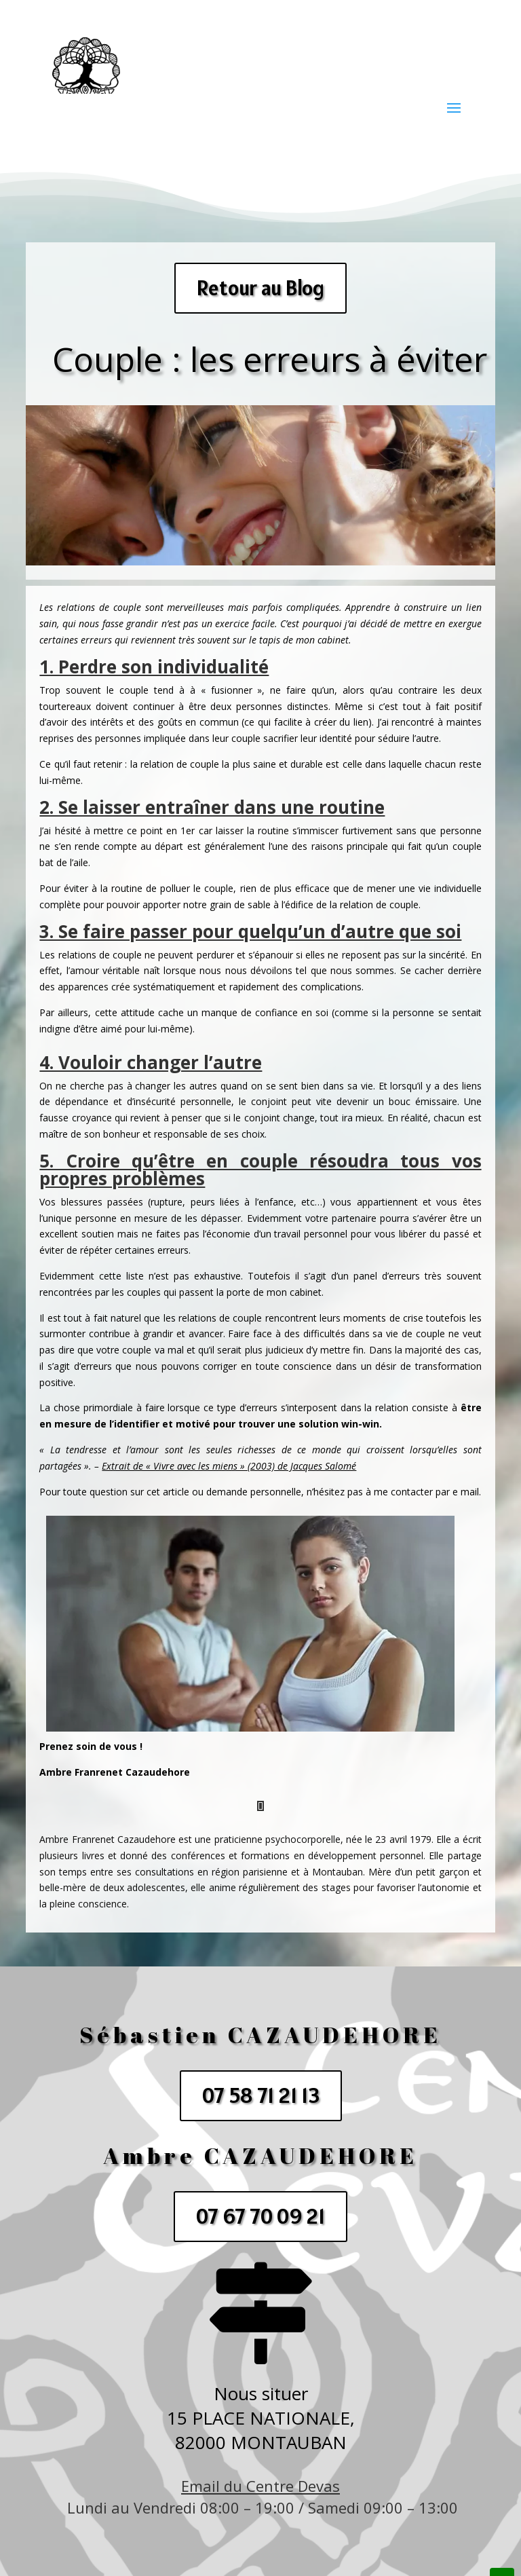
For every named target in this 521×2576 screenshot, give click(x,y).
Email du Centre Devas (260, 2486)
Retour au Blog (260, 287)
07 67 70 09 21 (260, 2216)
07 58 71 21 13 (261, 2095)
